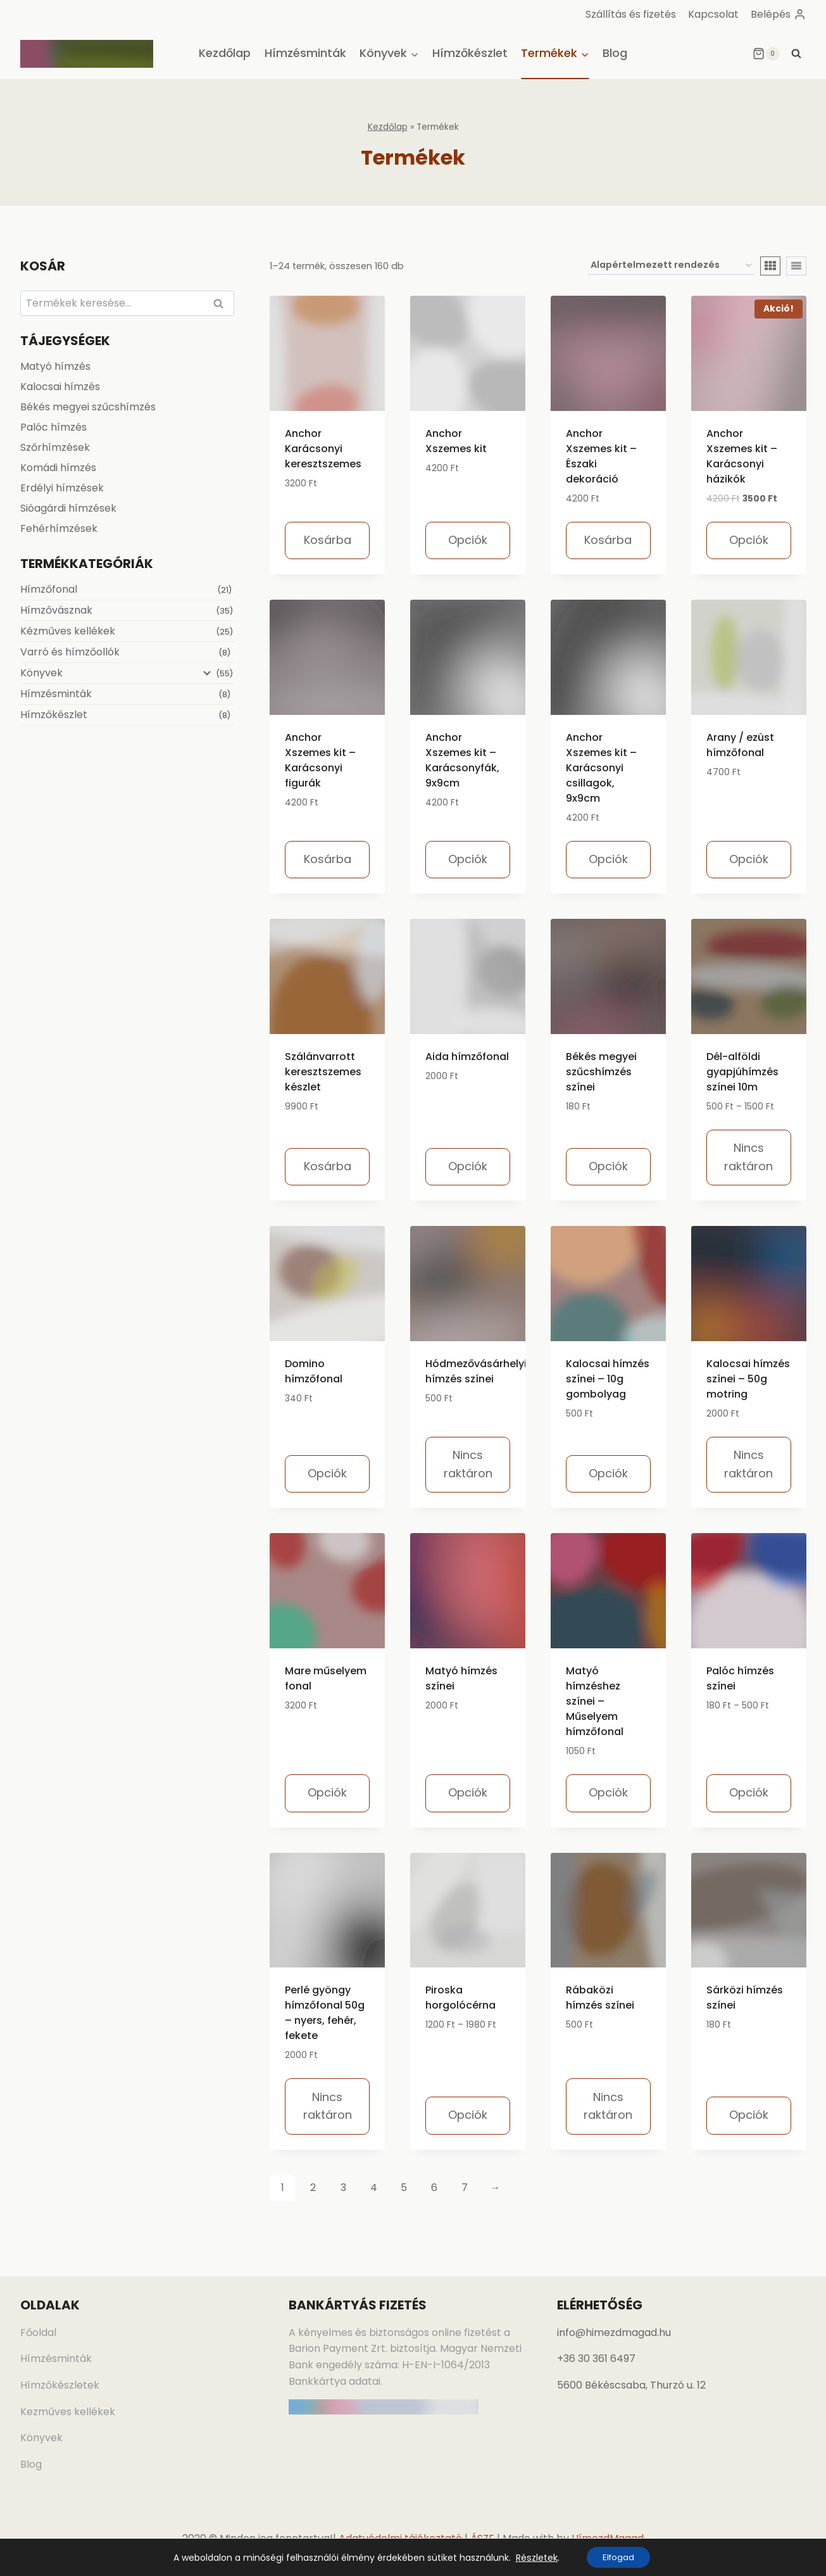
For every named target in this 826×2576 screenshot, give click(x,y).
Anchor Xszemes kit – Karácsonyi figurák (320, 760)
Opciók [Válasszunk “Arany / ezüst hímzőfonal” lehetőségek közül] (748, 859)
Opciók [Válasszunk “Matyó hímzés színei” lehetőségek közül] (467, 1792)
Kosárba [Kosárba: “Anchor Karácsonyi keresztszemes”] (327, 540)
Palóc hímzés (53, 427)
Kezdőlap (225, 53)
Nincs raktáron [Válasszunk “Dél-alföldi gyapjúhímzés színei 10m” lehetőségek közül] (748, 1157)
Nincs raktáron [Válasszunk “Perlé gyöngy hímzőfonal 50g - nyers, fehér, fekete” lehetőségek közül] (327, 2106)
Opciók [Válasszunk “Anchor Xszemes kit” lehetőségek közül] (467, 540)
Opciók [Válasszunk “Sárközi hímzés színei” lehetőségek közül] (748, 2115)
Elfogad (618, 2556)
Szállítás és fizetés (630, 14)
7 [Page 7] (464, 2187)
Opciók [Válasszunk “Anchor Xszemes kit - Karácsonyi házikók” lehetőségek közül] (748, 540)
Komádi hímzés (58, 467)
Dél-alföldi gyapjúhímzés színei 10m (742, 1071)
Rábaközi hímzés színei (600, 1997)
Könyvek (41, 673)
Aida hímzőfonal (467, 1056)
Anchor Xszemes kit (456, 441)
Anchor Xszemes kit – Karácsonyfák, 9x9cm (462, 760)
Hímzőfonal (48, 589)
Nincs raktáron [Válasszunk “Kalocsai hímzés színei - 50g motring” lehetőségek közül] (748, 1464)
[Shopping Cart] (766, 54)
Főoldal (38, 2332)
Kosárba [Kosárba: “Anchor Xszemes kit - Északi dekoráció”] (608, 540)
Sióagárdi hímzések (68, 508)
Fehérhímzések (58, 528)
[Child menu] (202, 674)
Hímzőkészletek (59, 2385)
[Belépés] (778, 14)
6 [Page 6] (434, 2187)
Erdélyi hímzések (62, 488)
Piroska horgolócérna (460, 1997)
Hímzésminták (305, 53)
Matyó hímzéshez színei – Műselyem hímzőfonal (594, 1701)
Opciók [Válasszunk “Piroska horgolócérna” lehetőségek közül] (467, 2115)
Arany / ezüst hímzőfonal (740, 745)
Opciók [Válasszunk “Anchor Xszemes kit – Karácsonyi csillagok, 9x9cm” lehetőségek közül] (608, 859)
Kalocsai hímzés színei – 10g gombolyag (607, 1378)
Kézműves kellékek (67, 631)
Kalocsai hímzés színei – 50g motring (748, 1378)
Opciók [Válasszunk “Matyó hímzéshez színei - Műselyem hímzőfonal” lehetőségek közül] (608, 1792)
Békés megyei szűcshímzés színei (601, 1071)
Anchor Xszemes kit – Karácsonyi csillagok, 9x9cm (601, 767)
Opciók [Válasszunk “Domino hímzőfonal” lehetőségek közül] (327, 1473)
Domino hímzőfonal (313, 1371)
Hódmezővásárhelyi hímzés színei (476, 1371)
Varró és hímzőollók (70, 652)
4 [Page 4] (373, 2187)
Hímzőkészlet (470, 53)
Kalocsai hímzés (60, 386)
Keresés (222, 304)
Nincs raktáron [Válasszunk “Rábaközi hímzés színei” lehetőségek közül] (608, 2106)
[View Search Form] (796, 54)
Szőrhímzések (55, 447)
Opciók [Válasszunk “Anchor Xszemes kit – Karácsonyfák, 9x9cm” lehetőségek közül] (467, 859)
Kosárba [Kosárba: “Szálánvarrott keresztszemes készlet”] (327, 1166)
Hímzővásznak (56, 610)
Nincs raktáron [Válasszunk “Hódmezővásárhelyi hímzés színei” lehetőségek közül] (468, 1464)
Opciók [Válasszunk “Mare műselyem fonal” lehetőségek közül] (327, 1792)
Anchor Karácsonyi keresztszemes (323, 448)
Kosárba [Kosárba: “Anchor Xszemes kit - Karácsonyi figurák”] (327, 859)
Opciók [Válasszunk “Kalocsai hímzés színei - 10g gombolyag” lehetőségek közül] (608, 1473)
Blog (615, 53)
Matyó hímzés (55, 366)
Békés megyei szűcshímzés (88, 407)
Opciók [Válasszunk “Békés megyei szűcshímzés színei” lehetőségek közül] (608, 1166)
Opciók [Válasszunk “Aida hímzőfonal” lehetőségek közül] (467, 1166)
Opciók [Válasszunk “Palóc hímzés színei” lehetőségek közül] (748, 1792)
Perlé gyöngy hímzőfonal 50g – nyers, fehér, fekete (325, 2013)
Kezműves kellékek (67, 2411)
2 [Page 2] (313, 2187)
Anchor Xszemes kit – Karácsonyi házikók (741, 456)
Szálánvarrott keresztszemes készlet (323, 1071)
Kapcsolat (713, 14)
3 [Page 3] (343, 2187)
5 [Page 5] (404, 2187)
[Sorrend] (670, 265)
